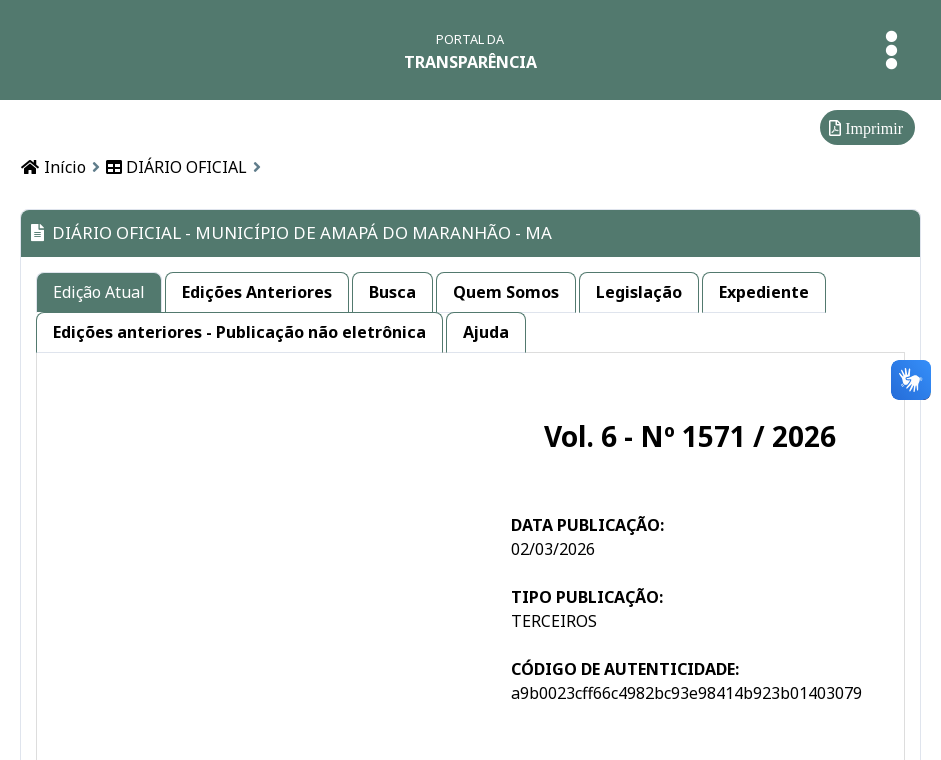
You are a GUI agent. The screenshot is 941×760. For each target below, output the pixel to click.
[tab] (99, 292)
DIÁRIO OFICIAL (176, 167)
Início (53, 167)
